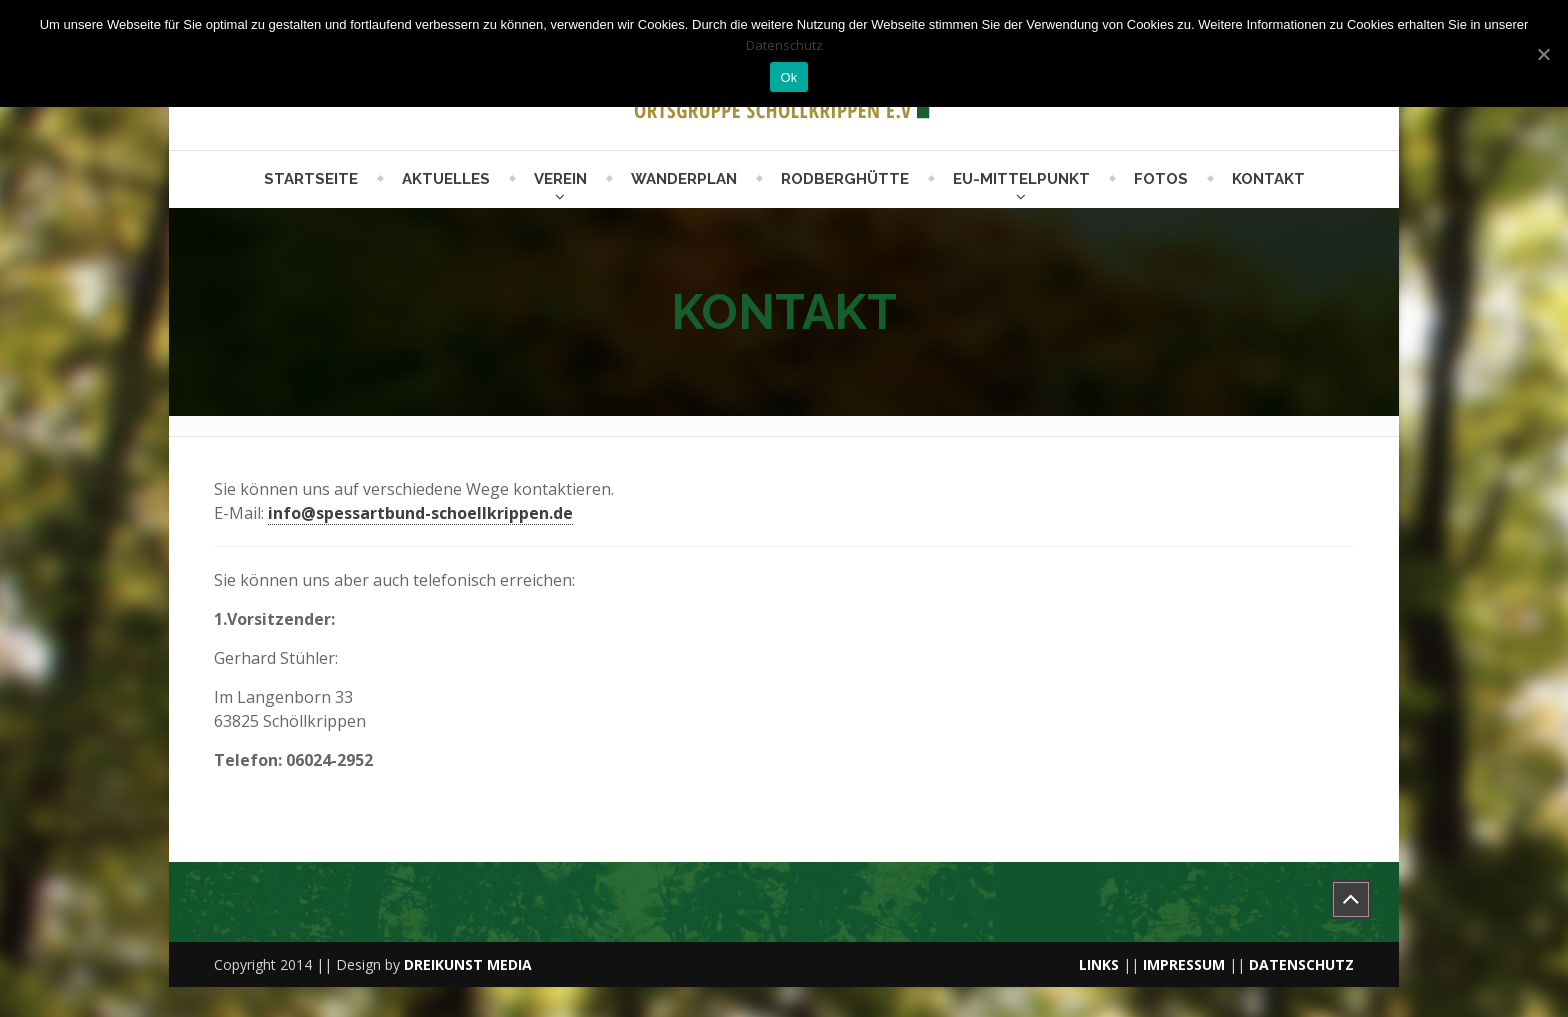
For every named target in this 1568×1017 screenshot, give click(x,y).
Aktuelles (446, 179)
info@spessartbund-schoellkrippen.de (420, 513)
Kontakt (1268, 179)
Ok (788, 77)
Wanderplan (684, 179)
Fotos (1161, 179)
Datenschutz (784, 45)
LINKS (1099, 964)
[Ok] (1543, 54)
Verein (560, 179)
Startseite (311, 179)
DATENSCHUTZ (1301, 964)
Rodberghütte (845, 179)
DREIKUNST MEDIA (468, 964)
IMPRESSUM (1184, 964)
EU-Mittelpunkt (1021, 179)
